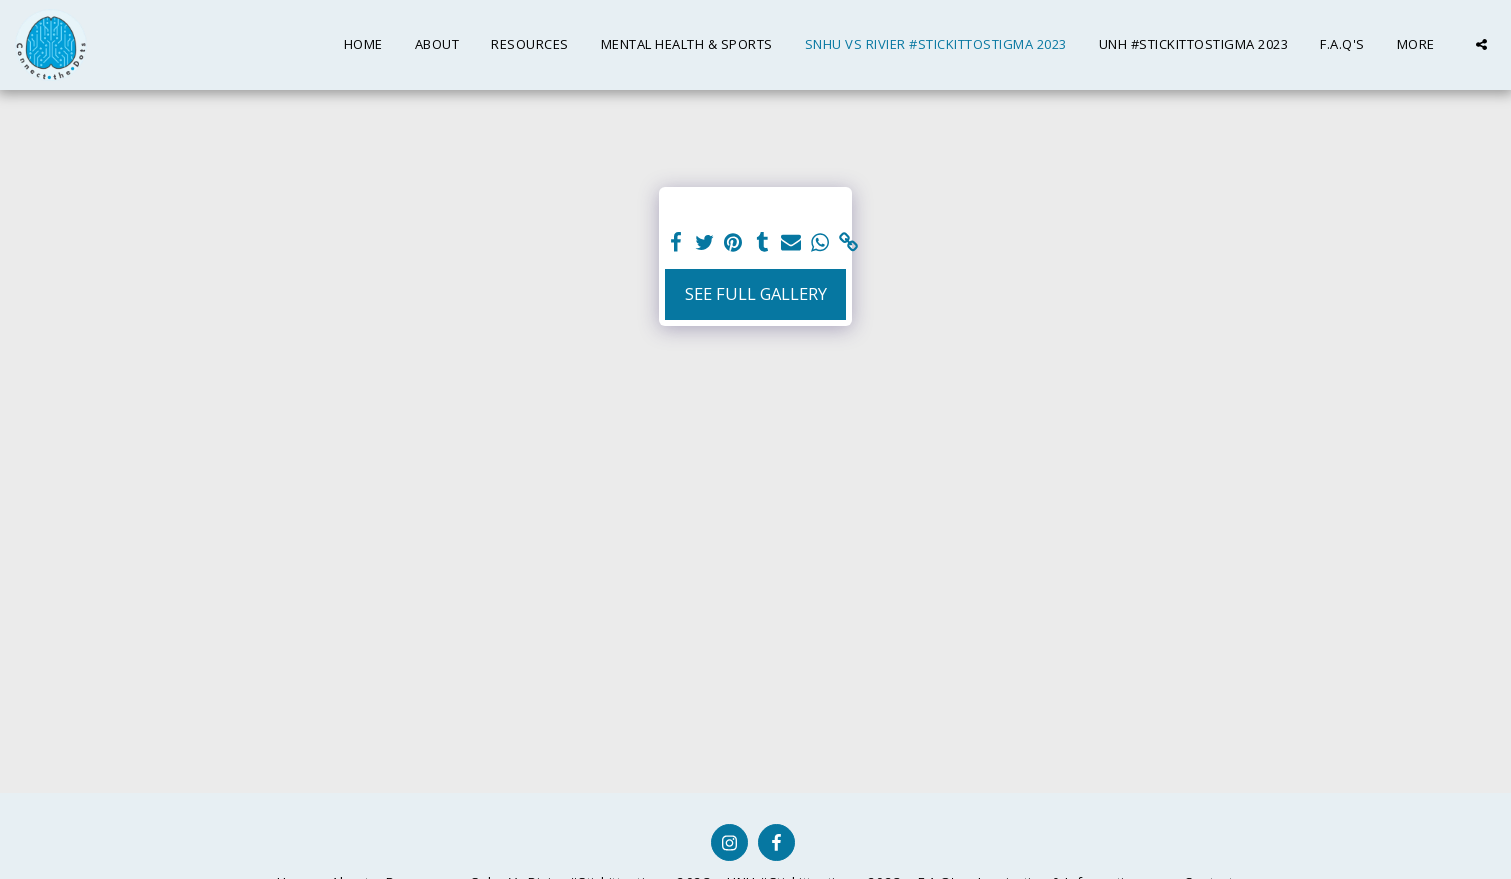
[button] (1481, 44)
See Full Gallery (756, 293)
